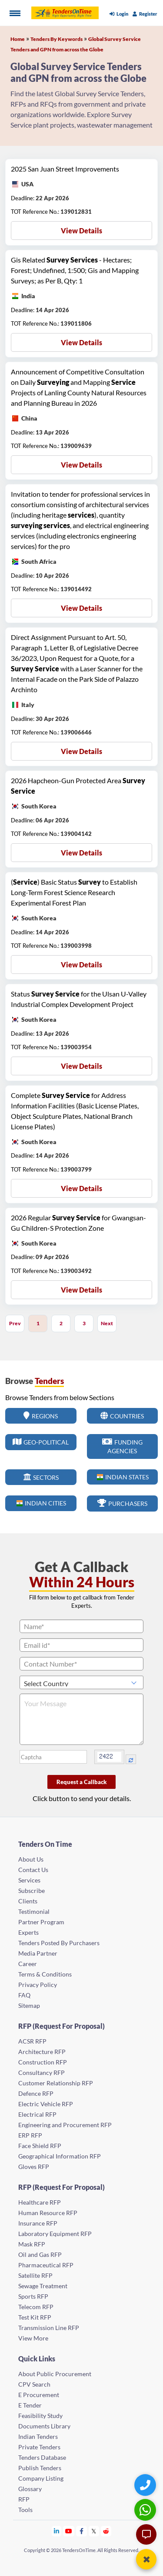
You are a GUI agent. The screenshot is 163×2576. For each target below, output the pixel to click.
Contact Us (33, 1869)
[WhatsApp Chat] (146, 2509)
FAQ (24, 1995)
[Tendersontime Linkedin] (57, 2531)
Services (29, 1880)
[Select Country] (81, 1682)
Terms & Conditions (45, 1974)
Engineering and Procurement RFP (65, 2124)
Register (145, 14)
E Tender (30, 2405)
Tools (25, 2509)
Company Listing (40, 2478)
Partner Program (41, 1922)
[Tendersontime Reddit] (106, 2531)
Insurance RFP (37, 2223)
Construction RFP (42, 2062)
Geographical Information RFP (59, 2156)
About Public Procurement (54, 2373)
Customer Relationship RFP (55, 2083)
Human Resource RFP (47, 2212)
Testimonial (34, 1911)
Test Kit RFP (34, 2317)
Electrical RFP (37, 2114)
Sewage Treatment (42, 2286)
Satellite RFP (35, 2275)
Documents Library (44, 2426)
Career (27, 1963)
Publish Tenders (39, 2468)
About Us (30, 1859)
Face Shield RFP (39, 2145)
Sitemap (29, 2005)
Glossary (30, 2488)
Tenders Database (42, 2457)
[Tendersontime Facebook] (81, 2531)
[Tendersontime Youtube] (69, 2531)
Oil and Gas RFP (40, 2254)
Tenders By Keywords (56, 39)
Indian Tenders (38, 2436)
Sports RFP (33, 2296)
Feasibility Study (40, 2415)
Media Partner (37, 1953)
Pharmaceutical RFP (45, 2265)
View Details (81, 230)
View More (33, 2338)
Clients (27, 1901)
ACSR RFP (32, 2041)
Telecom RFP (35, 2306)
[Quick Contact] (146, 2485)
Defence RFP (35, 2093)
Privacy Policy (37, 1984)
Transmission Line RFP (48, 2327)
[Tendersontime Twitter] (94, 2531)
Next (107, 1323)
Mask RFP (31, 2244)
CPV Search (34, 2384)
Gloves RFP (33, 2166)
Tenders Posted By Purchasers (59, 1942)
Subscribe (31, 1890)
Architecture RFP (42, 2051)
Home (17, 39)
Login (119, 14)
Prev (15, 1323)
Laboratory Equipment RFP (55, 2233)
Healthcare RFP (39, 2202)
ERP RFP (30, 2135)
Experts (28, 1932)
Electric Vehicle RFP (45, 2104)
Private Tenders (39, 2447)
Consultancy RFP (41, 2072)
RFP (24, 2499)
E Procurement (38, 2394)
